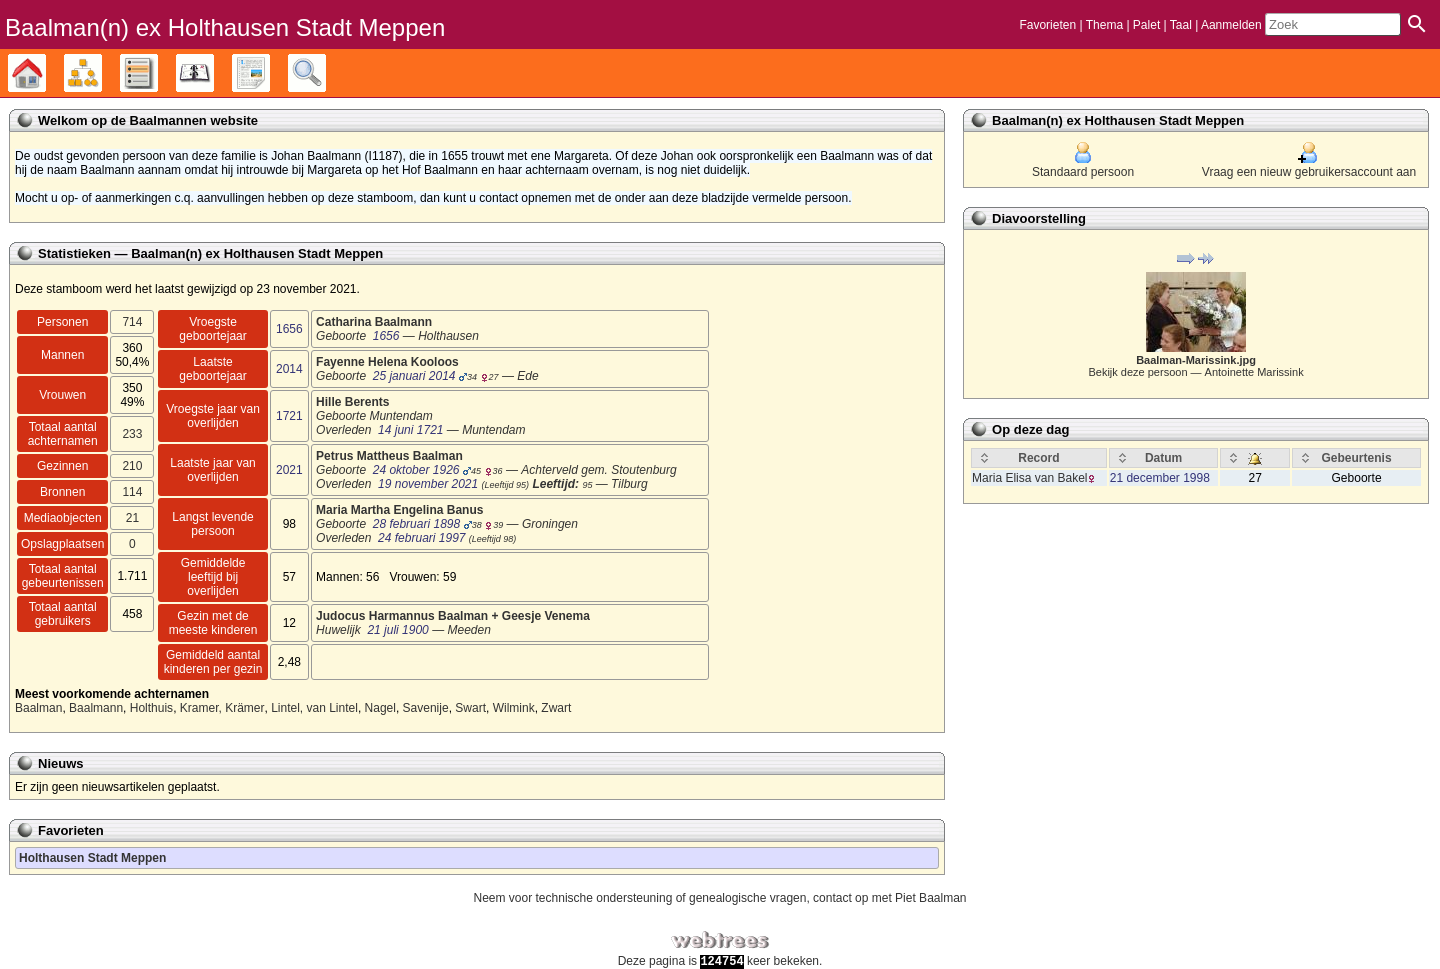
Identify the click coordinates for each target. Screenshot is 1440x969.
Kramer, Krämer (222, 708)
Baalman (38, 708)
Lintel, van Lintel (314, 708)
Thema (1104, 25)
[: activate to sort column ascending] (1255, 458)
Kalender (213, 73)
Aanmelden (1231, 25)
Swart (470, 708)
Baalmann (96, 708)
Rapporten (269, 73)
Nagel (380, 708)
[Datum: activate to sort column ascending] (1164, 458)
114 (132, 492)
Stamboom (45, 73)
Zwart (556, 708)
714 (132, 322)
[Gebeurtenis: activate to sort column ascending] (1356, 458)
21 (132, 518)
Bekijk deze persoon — (1195, 372)
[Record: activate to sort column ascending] (1039, 458)
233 (132, 434)
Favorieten (1047, 25)
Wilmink (514, 708)
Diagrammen (101, 73)
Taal (1181, 25)
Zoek (325, 73)
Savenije (426, 708)
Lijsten (157, 73)
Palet (1146, 25)
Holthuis (151, 708)
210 (132, 466)
